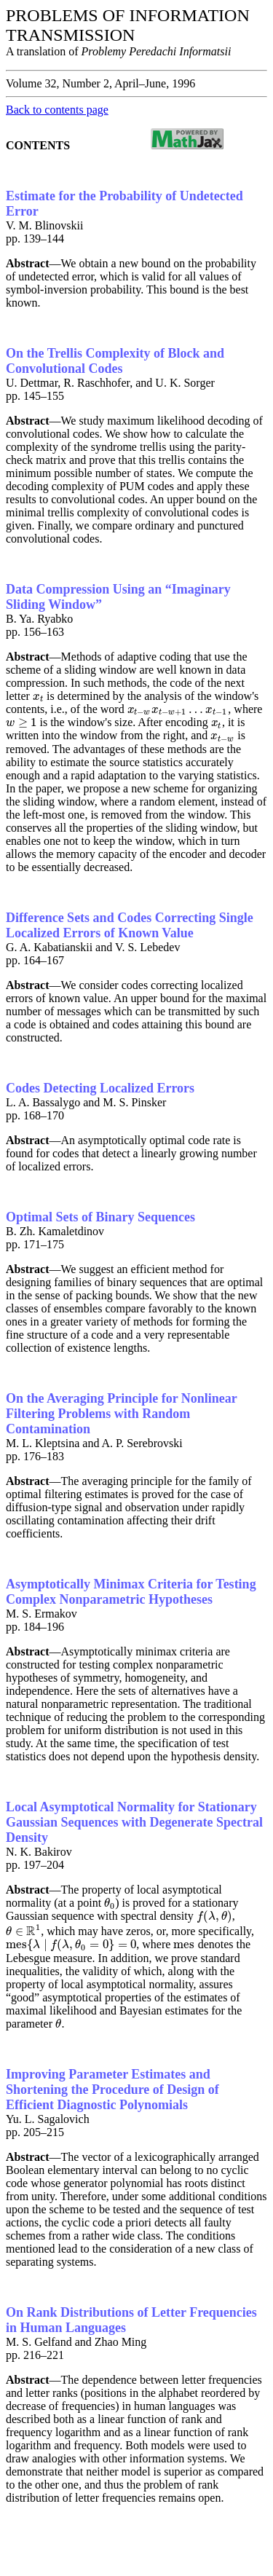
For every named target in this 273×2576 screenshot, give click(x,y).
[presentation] (38, 696)
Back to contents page (57, 109)
